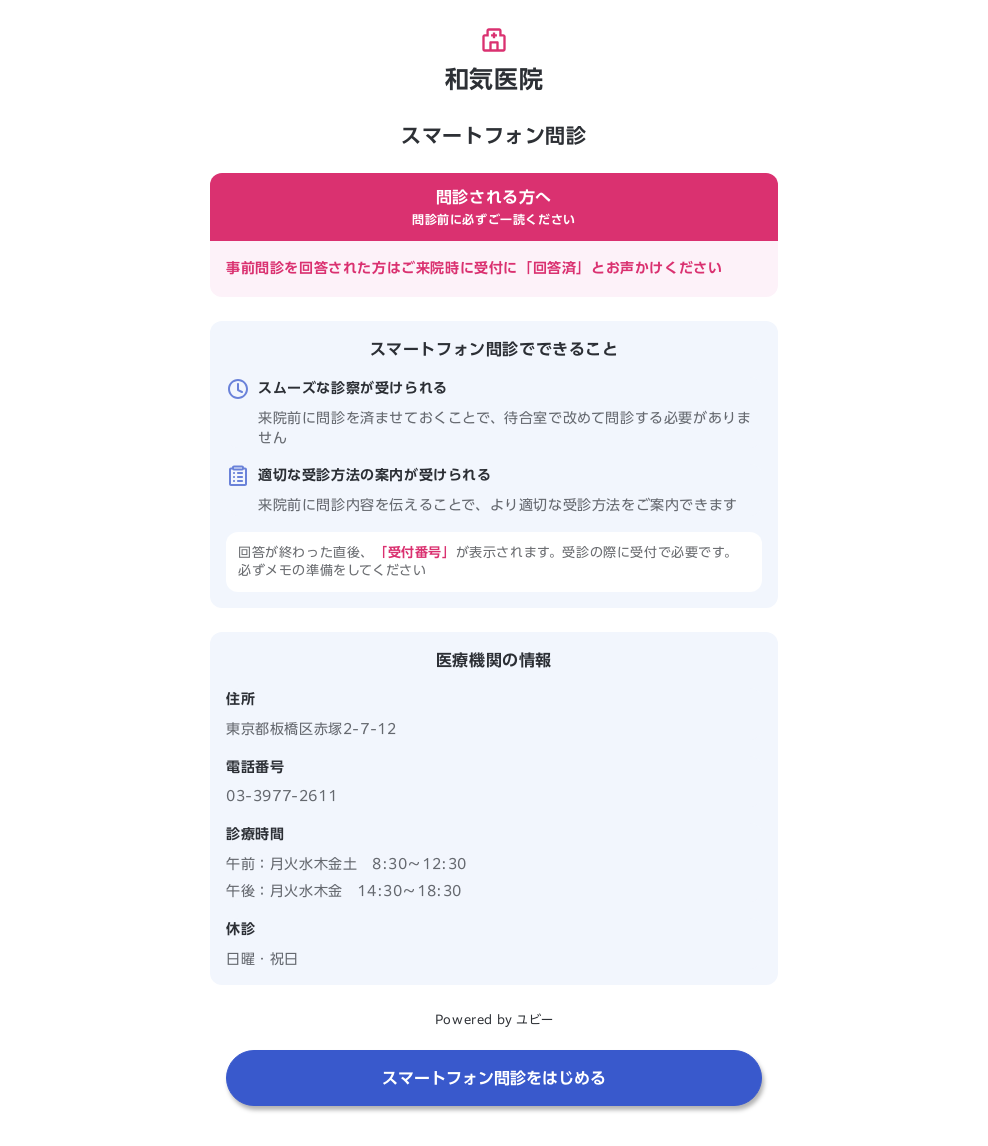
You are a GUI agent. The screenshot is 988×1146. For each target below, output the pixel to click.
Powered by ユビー (494, 1019)
